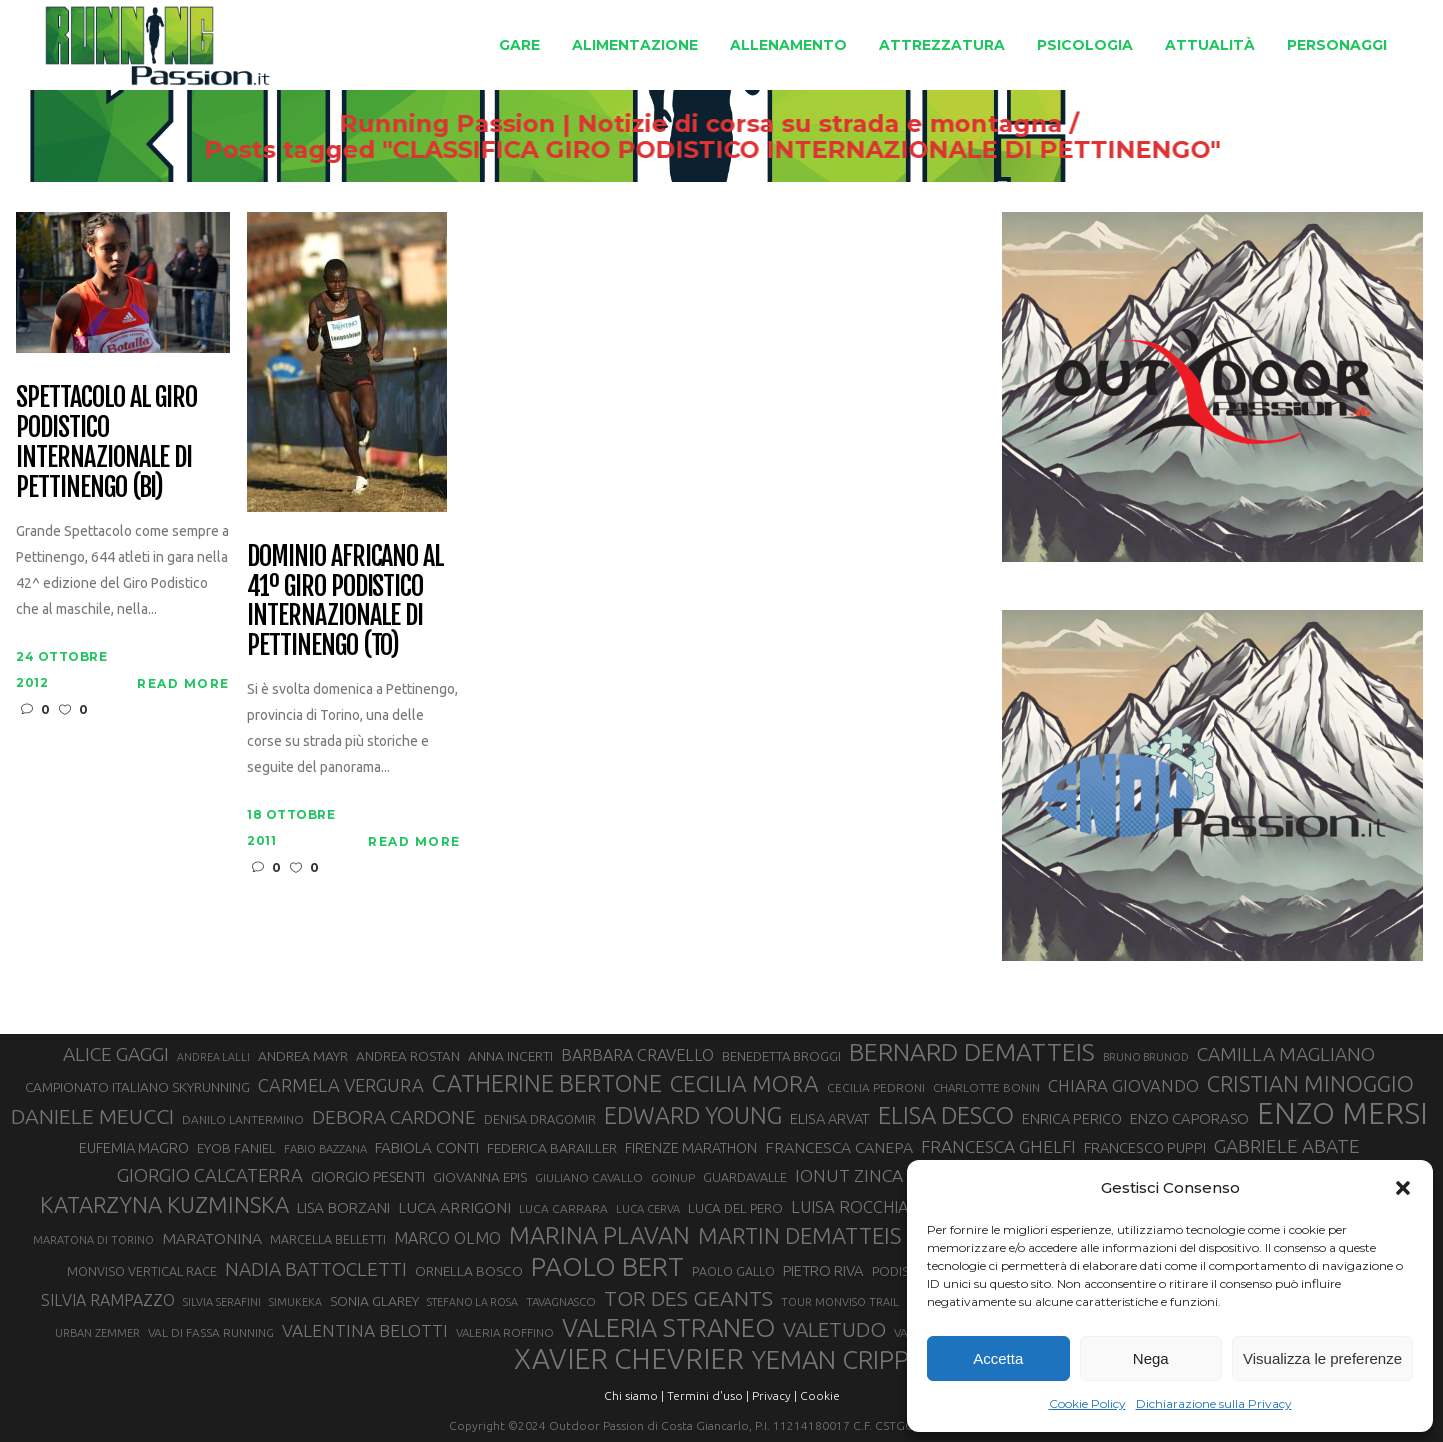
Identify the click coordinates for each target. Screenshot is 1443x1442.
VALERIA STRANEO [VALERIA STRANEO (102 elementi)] (668, 1328)
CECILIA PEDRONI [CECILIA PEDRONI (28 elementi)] (876, 1087)
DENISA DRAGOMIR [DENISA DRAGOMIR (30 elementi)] (540, 1119)
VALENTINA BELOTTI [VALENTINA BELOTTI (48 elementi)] (365, 1330)
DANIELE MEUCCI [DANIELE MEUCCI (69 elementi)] (92, 1116)
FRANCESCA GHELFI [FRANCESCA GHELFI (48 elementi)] (998, 1146)
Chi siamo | (634, 1395)
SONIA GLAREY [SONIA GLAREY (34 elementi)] (374, 1301)
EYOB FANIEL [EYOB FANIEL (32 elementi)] (236, 1148)
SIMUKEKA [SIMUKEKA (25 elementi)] (295, 1302)
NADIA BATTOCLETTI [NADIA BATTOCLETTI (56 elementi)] (316, 1269)
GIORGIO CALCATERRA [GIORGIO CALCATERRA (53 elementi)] (210, 1175)
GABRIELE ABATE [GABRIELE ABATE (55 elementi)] (1287, 1146)
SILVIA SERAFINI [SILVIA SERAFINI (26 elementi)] (222, 1302)
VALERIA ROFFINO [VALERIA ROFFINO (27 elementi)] (505, 1332)
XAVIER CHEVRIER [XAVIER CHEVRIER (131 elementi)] (629, 1359)
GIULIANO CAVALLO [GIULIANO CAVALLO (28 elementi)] (589, 1177)
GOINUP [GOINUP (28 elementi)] (673, 1177)
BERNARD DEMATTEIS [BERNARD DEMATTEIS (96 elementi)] (972, 1052)
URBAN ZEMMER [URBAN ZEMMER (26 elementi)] (97, 1333)
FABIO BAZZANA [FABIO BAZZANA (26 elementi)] (325, 1149)
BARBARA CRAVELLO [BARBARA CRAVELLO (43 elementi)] (637, 1055)
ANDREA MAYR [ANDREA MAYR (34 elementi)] (303, 1056)
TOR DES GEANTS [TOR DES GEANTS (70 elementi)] (688, 1298)
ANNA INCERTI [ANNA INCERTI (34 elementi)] (510, 1056)
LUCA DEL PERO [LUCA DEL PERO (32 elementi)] (735, 1208)
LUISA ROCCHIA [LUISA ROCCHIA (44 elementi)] (850, 1207)
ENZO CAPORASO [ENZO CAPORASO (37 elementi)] (1189, 1118)
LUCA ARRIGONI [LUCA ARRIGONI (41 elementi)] (454, 1207)
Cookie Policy (1087, 1403)
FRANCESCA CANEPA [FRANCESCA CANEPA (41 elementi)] (839, 1147)
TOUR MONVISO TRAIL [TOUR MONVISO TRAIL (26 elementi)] (840, 1302)
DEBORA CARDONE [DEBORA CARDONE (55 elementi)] (394, 1117)
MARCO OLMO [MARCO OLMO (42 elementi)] (447, 1238)
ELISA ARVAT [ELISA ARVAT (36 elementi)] (830, 1118)
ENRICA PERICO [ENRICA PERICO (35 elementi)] (1072, 1119)
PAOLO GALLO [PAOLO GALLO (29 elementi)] (733, 1271)
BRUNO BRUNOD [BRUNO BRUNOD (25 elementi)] (1146, 1057)
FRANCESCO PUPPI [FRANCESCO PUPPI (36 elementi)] (1145, 1147)
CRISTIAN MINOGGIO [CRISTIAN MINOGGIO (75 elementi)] (1310, 1083)
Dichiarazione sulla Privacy (1214, 1403)
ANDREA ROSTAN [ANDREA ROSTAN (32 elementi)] (408, 1056)
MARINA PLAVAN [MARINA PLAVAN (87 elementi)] (599, 1235)
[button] (1403, 1188)
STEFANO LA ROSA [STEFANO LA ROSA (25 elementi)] (472, 1302)
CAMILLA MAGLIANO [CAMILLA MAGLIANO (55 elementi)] (1286, 1054)
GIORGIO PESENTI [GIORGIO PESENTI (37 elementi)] (368, 1176)
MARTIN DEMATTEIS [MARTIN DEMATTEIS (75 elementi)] (799, 1235)
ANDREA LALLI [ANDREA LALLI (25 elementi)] (213, 1057)
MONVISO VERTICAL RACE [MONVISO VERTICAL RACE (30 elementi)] (142, 1271)
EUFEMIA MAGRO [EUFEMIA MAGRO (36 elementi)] (134, 1147)
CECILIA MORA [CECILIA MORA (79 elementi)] (744, 1083)
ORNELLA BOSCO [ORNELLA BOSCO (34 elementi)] (469, 1271)
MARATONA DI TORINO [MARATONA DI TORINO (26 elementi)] (93, 1240)
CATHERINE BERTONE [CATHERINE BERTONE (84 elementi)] (547, 1083)
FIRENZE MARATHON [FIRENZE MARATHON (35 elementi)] (691, 1148)
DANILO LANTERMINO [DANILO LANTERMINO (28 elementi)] (243, 1119)
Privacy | (774, 1395)
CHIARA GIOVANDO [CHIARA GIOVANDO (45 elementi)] (1123, 1085)
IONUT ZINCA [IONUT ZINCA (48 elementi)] (849, 1175)
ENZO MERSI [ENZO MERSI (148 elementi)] (1342, 1114)
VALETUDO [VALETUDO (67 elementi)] (834, 1329)
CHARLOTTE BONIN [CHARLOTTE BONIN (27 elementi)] (986, 1087)
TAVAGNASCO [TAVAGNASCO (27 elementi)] (561, 1301)
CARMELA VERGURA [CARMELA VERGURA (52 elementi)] (341, 1085)
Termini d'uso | (708, 1395)
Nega (1151, 1358)
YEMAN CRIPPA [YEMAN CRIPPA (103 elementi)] (838, 1360)
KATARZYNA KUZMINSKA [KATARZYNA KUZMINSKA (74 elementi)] (164, 1204)
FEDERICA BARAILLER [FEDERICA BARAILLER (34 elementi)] (552, 1148)
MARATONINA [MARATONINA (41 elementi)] (212, 1238)
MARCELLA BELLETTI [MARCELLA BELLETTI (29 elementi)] (328, 1239)
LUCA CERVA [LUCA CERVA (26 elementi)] (648, 1209)
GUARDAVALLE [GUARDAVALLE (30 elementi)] (745, 1177)
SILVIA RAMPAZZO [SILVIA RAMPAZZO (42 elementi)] (108, 1300)
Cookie (820, 1395)
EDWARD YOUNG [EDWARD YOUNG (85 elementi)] (693, 1115)
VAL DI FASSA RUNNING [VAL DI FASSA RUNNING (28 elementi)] (211, 1332)
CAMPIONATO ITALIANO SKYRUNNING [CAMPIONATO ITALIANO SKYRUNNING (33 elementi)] (137, 1087)
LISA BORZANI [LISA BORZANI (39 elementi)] (343, 1207)
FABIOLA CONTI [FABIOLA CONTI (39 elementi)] (427, 1147)
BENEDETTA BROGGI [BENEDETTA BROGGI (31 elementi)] (781, 1056)
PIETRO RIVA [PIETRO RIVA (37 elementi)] (823, 1270)
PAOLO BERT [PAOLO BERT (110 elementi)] (607, 1266)
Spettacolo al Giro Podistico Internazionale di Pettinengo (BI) (106, 443)
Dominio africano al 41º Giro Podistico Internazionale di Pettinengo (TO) (345, 602)
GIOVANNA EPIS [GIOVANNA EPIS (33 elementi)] (480, 1177)
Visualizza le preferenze (1322, 1358)
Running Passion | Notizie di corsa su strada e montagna (683, 124)
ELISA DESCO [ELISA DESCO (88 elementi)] (946, 1116)
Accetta (998, 1358)
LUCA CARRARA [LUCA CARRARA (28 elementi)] (563, 1208)
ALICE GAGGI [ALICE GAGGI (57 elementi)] (116, 1054)
